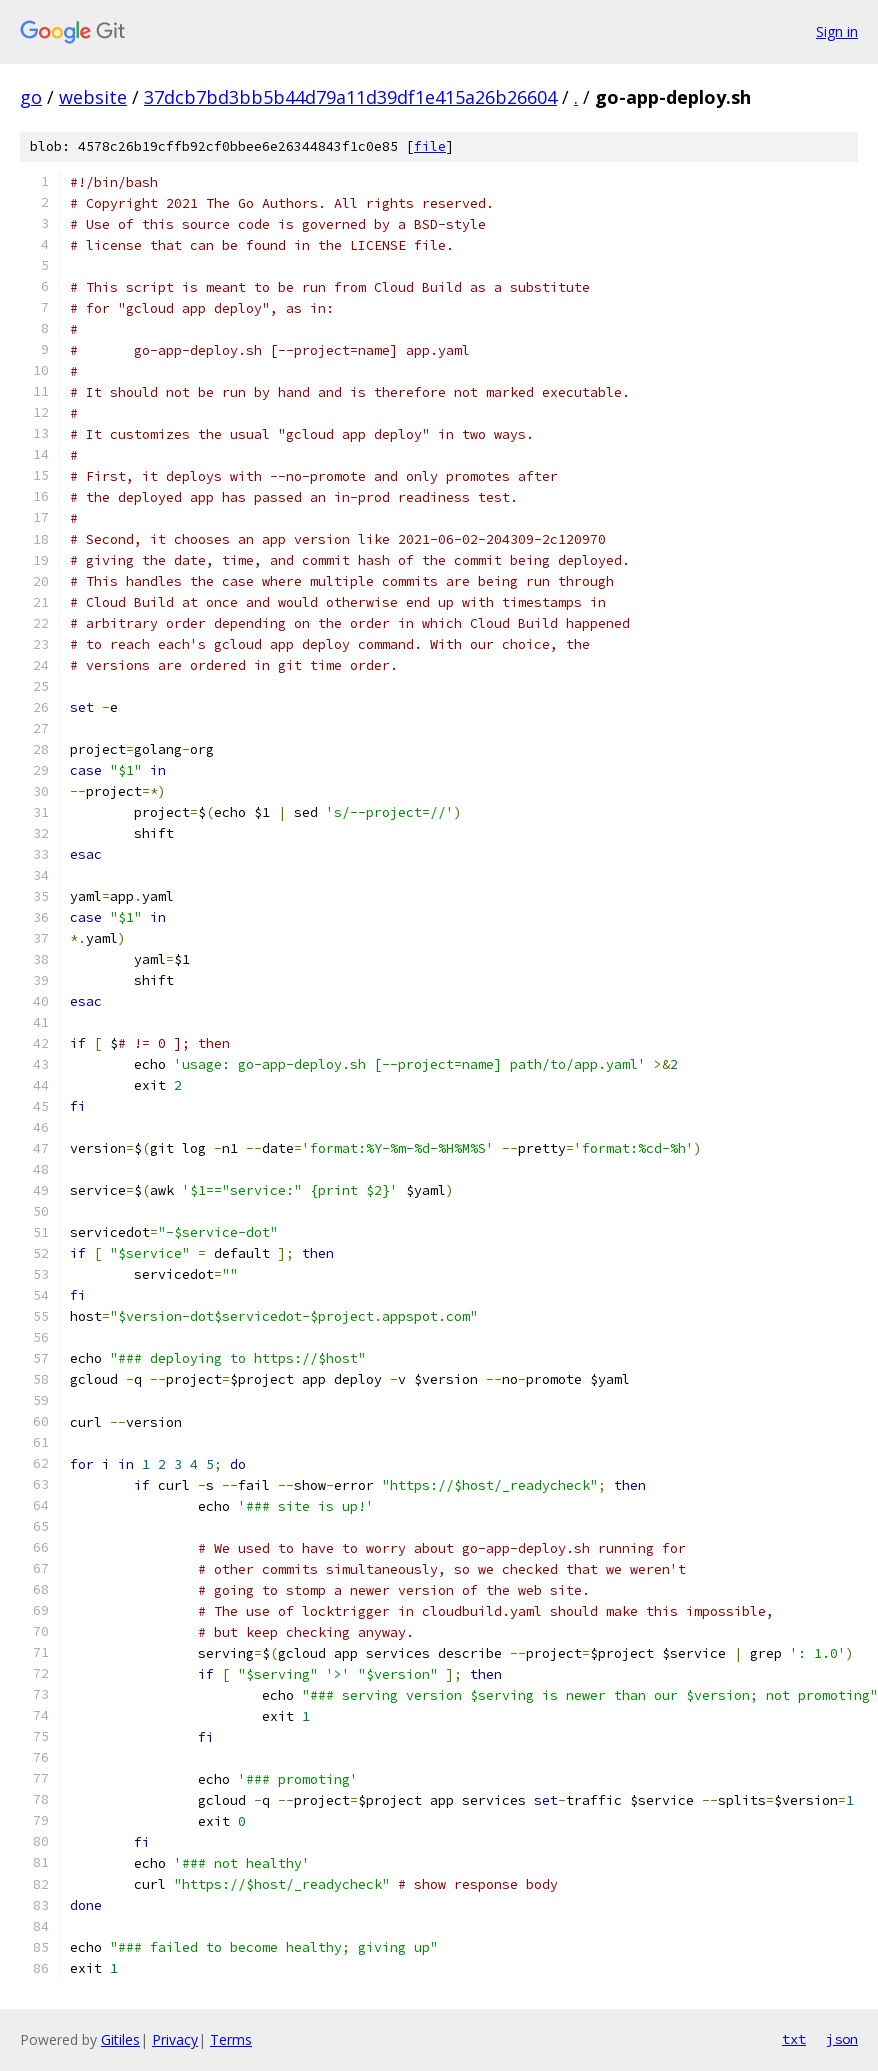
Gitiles (120, 2039)
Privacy (175, 2039)
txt (794, 2039)
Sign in (837, 31)
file (430, 146)
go (31, 97)
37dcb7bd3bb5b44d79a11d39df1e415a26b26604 (350, 97)
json (842, 2039)
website (93, 97)
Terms (231, 2039)
